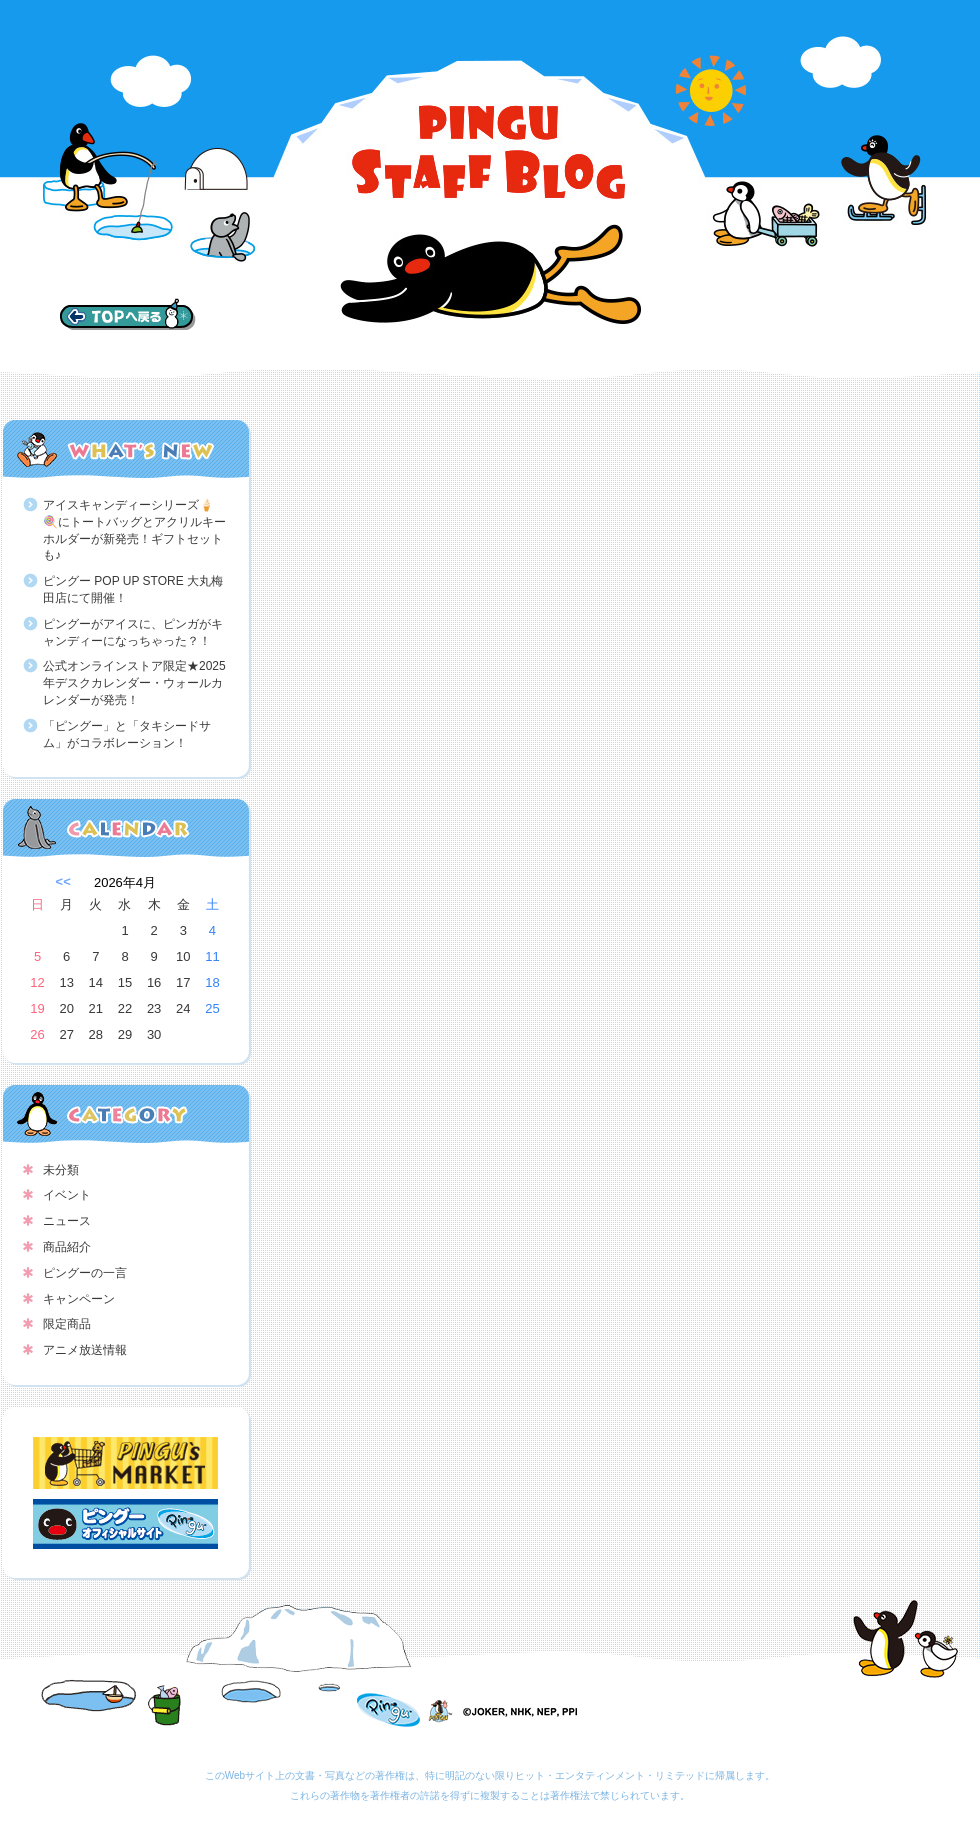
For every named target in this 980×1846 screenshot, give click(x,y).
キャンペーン (79, 1299)
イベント (67, 1195)
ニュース (67, 1221)
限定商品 (67, 1324)
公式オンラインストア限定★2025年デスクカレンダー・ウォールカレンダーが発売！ (134, 683)
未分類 (61, 1170)
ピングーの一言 (85, 1273)
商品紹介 (67, 1247)
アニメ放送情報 (85, 1350)
